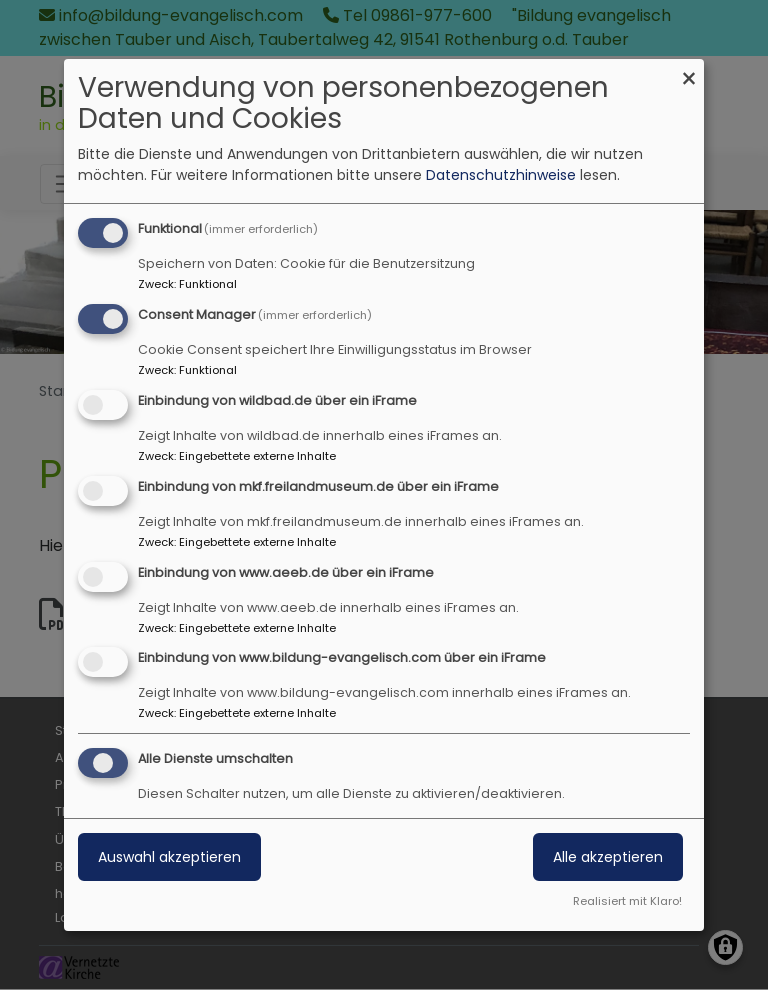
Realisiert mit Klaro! (627, 901)
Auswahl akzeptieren (169, 857)
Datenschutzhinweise (501, 175)
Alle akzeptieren (608, 857)
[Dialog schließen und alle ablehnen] (689, 71)
